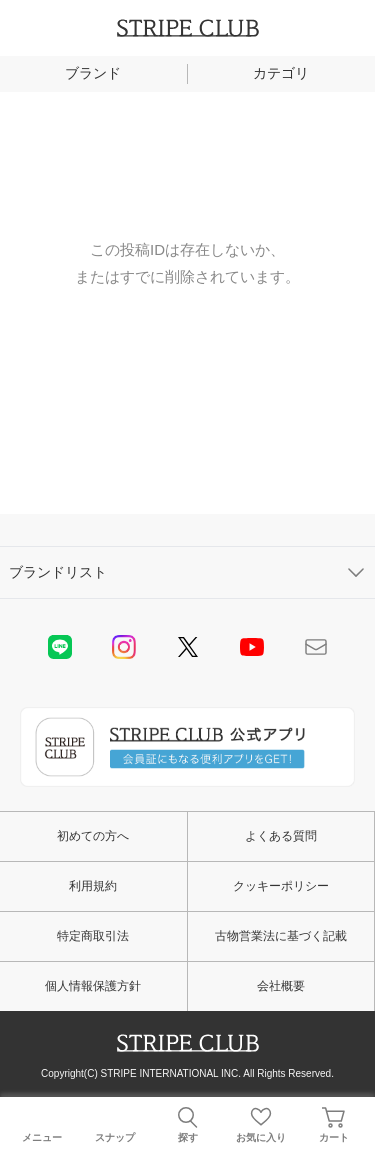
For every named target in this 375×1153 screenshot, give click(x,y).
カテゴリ (281, 73)
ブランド (93, 73)
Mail (316, 647)
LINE (60, 647)
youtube (252, 647)
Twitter (188, 647)
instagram (124, 647)
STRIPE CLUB (188, 28)
